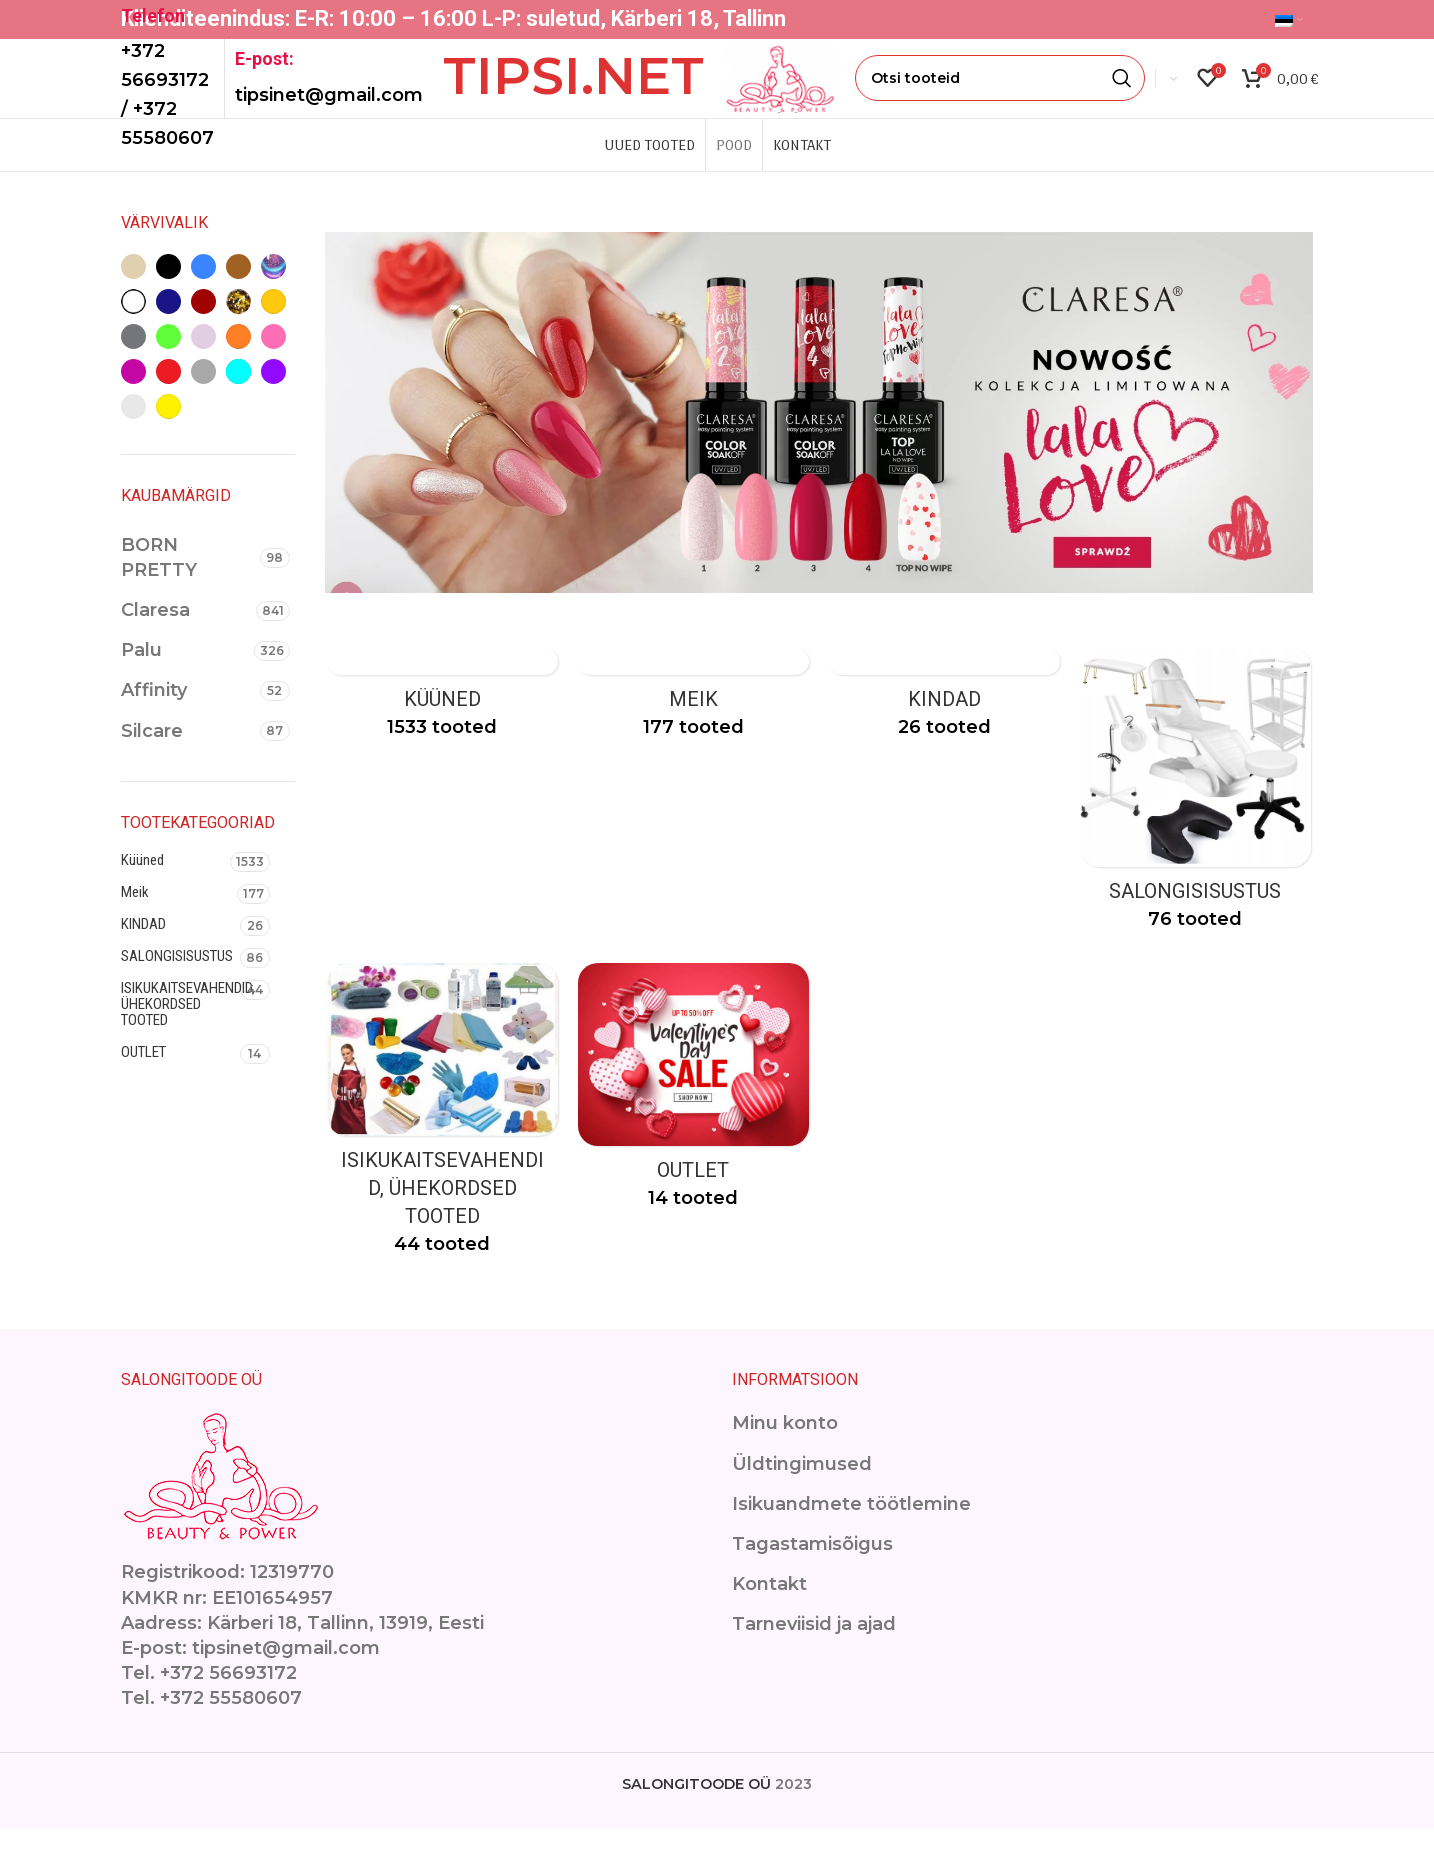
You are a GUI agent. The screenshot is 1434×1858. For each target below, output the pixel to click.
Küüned (142, 887)
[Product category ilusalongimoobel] (1197, 823)
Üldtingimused (802, 1493)
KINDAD (143, 951)
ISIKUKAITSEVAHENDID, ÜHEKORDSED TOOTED (180, 1031)
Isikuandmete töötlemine (851, 1533)
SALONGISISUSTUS (177, 983)
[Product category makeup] (693, 727)
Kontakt (769, 1613)
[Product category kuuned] (441, 727)
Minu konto (785, 1452)
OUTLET (143, 1079)
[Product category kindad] (945, 727)
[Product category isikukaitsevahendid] (441, 1145)
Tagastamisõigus (812, 1573)
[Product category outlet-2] (693, 1122)
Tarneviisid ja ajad (814, 1653)
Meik (135, 919)
